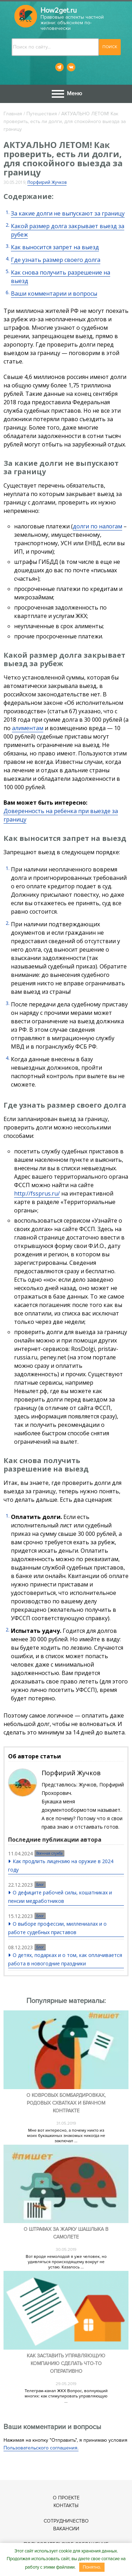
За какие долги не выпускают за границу (68, 213)
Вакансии (66, 2529)
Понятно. (92, 2567)
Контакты (66, 2506)
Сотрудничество (66, 2521)
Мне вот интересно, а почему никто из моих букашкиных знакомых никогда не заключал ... (66, 2136)
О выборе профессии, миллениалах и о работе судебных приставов (57, 1928)
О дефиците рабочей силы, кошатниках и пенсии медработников (60, 1896)
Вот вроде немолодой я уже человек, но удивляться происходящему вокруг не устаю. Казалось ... (66, 2262)
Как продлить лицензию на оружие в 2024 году (60, 1865)
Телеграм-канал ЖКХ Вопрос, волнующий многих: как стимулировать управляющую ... (66, 2396)
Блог (40, 1884)
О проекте (66, 2498)
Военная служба (49, 1853)
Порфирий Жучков (47, 182)
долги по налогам (97, 526)
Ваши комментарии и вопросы (54, 293)
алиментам (27, 728)
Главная (13, 114)
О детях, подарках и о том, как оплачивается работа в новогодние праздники (65, 1959)
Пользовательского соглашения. (41, 2448)
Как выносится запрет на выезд (55, 247)
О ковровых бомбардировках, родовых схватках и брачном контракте (66, 2103)
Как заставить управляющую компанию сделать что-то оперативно (66, 2363)
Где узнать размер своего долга (55, 260)
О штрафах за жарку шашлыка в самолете (66, 2233)
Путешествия (41, 114)
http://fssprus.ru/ (37, 1193)
